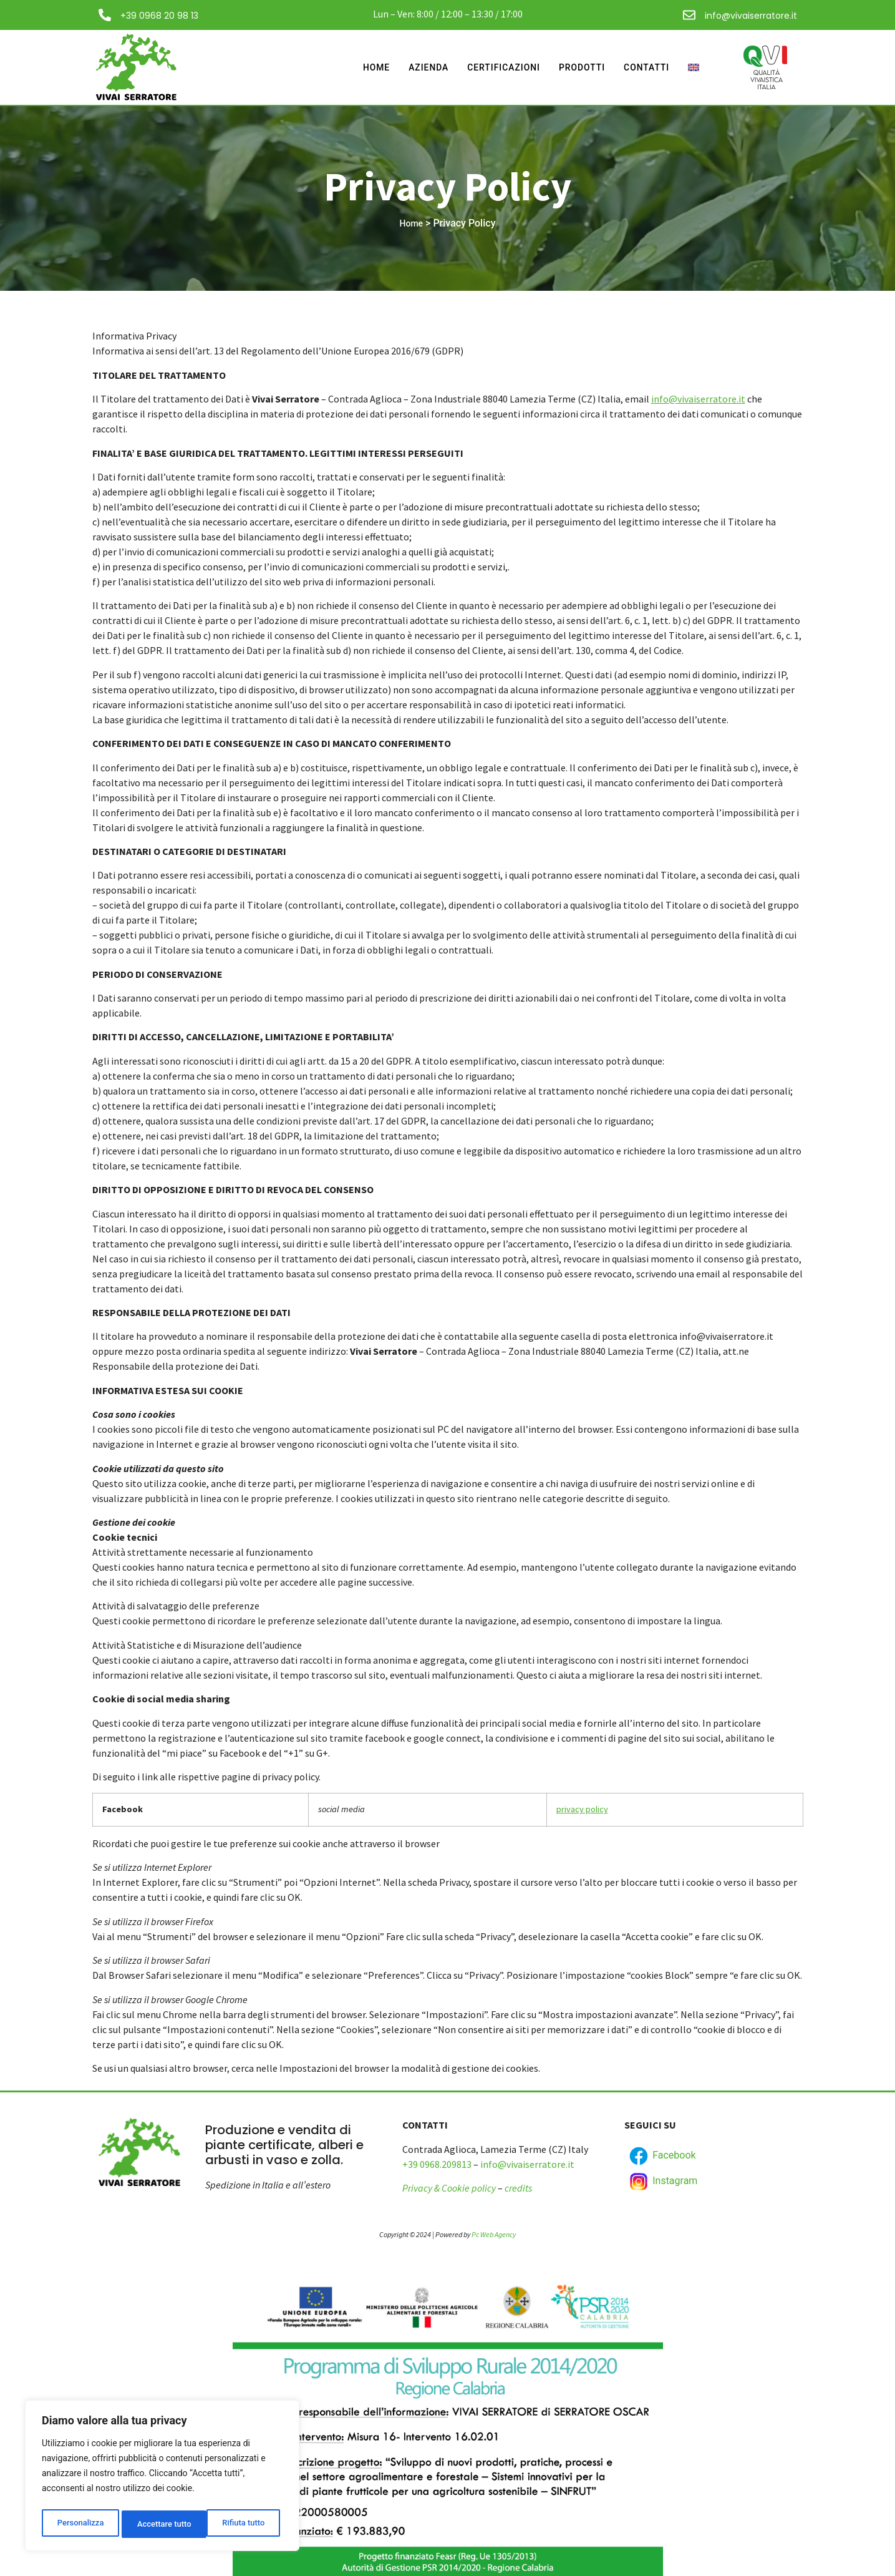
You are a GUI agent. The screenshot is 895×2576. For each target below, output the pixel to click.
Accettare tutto (240, 2524)
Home (360, 67)
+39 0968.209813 (437, 2164)
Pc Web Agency (494, 2234)
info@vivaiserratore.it (751, 15)
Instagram (662, 2181)
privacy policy (582, 1809)
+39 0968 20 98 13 (159, 15)
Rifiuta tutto (158, 2524)
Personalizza (79, 2524)
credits (518, 2188)
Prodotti (577, 67)
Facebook (661, 2156)
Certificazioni (494, 67)
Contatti (645, 67)
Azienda (415, 67)
